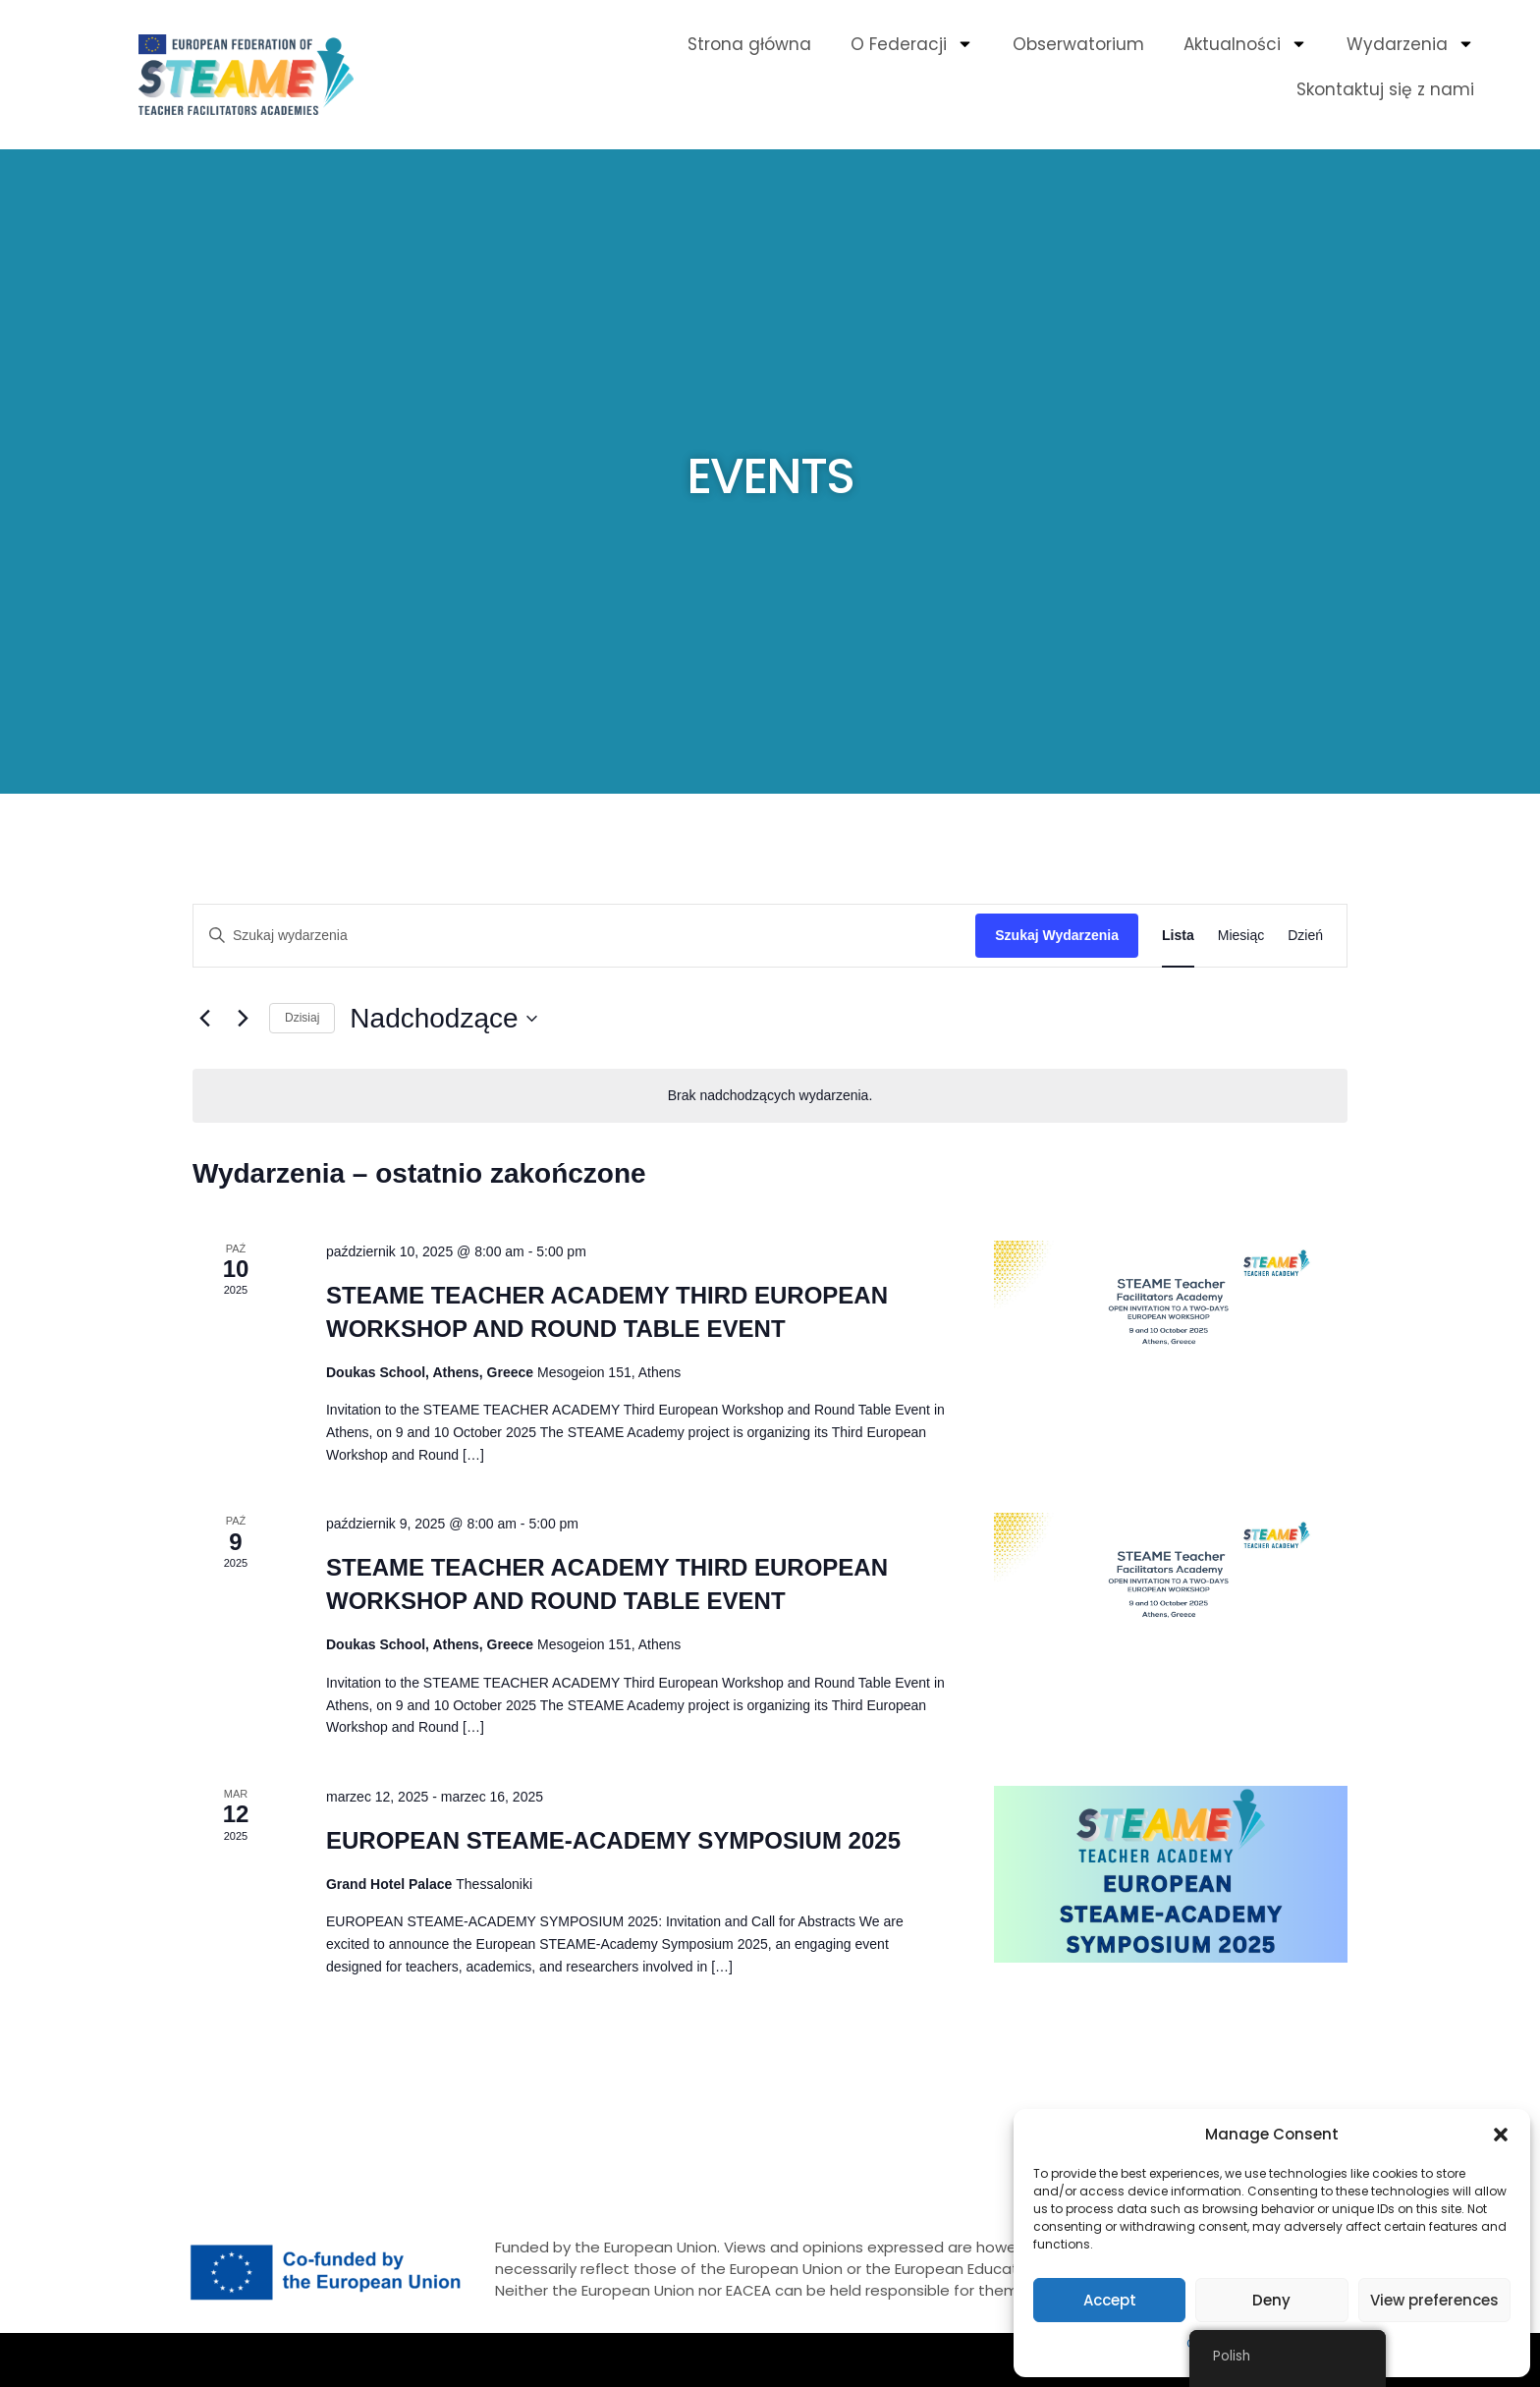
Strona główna (749, 44)
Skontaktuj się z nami (1385, 89)
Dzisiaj (302, 1018)
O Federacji (912, 44)
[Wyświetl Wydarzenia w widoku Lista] (1178, 936)
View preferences (1434, 2300)
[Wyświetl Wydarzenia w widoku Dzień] (1305, 936)
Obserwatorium (1078, 44)
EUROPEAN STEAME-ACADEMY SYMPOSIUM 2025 (613, 1840)
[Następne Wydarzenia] (242, 1018)
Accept (1109, 2300)
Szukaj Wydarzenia (1057, 935)
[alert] (770, 1096)
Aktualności (1245, 44)
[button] (1501, 2134)
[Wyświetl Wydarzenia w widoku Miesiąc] (1241, 936)
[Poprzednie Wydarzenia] (204, 1018)
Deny (1271, 2300)
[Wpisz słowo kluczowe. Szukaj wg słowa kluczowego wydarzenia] (584, 936)
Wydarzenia (1410, 44)
